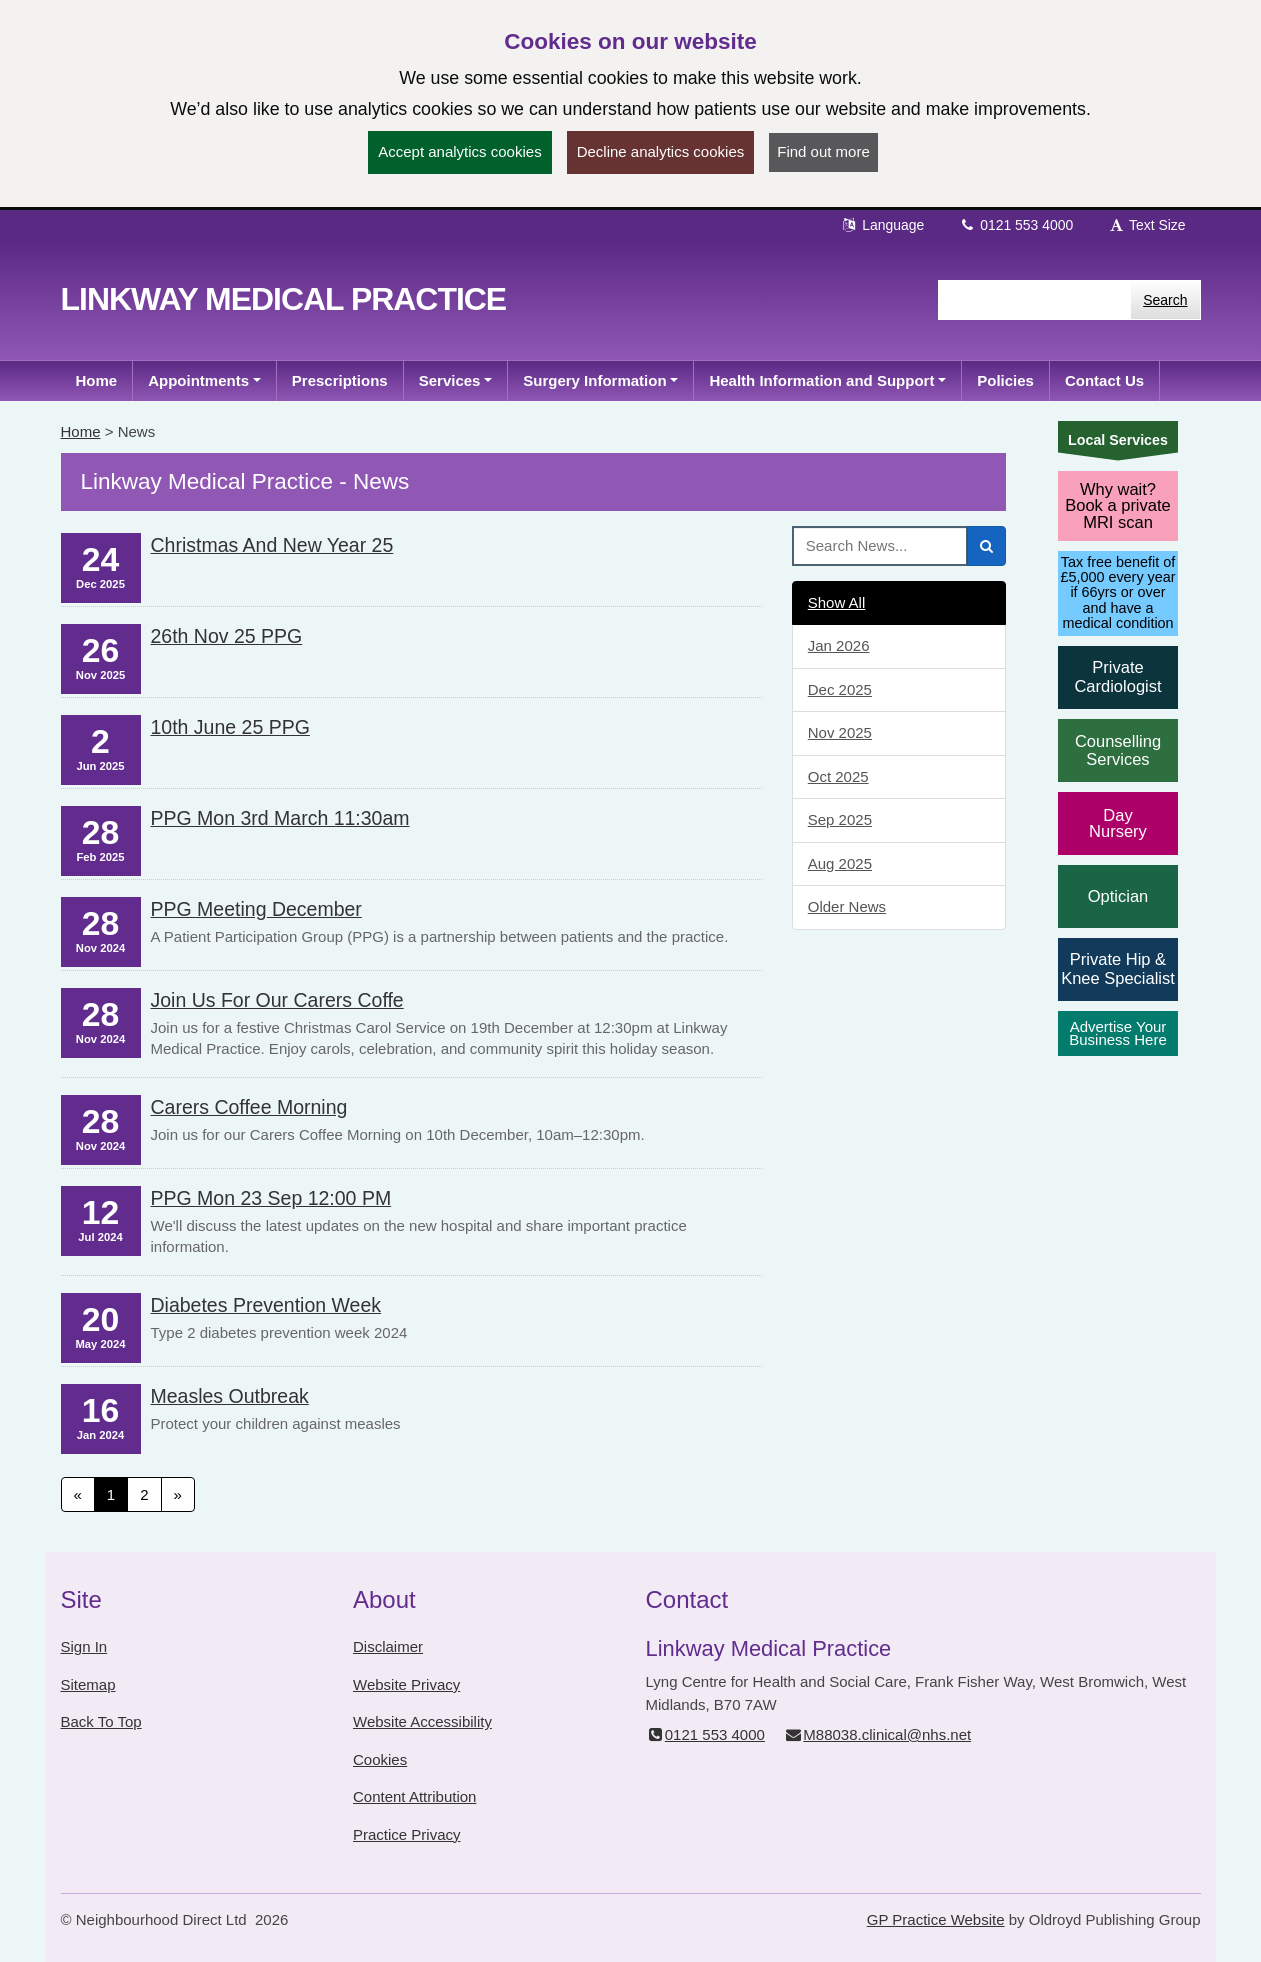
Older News (847, 906)
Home (81, 431)
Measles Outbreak (230, 1396)
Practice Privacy (407, 1834)
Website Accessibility (422, 1721)
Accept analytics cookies (459, 151)
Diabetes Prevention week (266, 1305)
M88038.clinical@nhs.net (877, 1734)
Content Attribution (414, 1796)
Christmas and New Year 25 (272, 545)
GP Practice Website (936, 1919)
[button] (204, 381)
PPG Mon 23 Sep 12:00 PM (271, 1198)
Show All (837, 602)
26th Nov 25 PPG (227, 636)
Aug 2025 (840, 863)
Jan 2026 (839, 645)
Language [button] (882, 225)
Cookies (380, 1759)
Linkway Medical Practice (284, 299)
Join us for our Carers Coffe (277, 1000)
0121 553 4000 (1015, 225)
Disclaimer (388, 1646)
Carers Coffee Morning (249, 1107)
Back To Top (101, 1721)
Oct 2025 (838, 776)
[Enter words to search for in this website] (1034, 300)
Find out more (823, 151)
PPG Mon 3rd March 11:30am (280, 818)
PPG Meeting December (256, 909)
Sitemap (88, 1684)
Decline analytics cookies (661, 151)
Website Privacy (406, 1684)
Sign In (84, 1646)
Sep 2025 (840, 819)
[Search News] (880, 546)
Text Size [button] (1146, 225)
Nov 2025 (840, 732)
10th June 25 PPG (230, 727)
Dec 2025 (840, 689)
